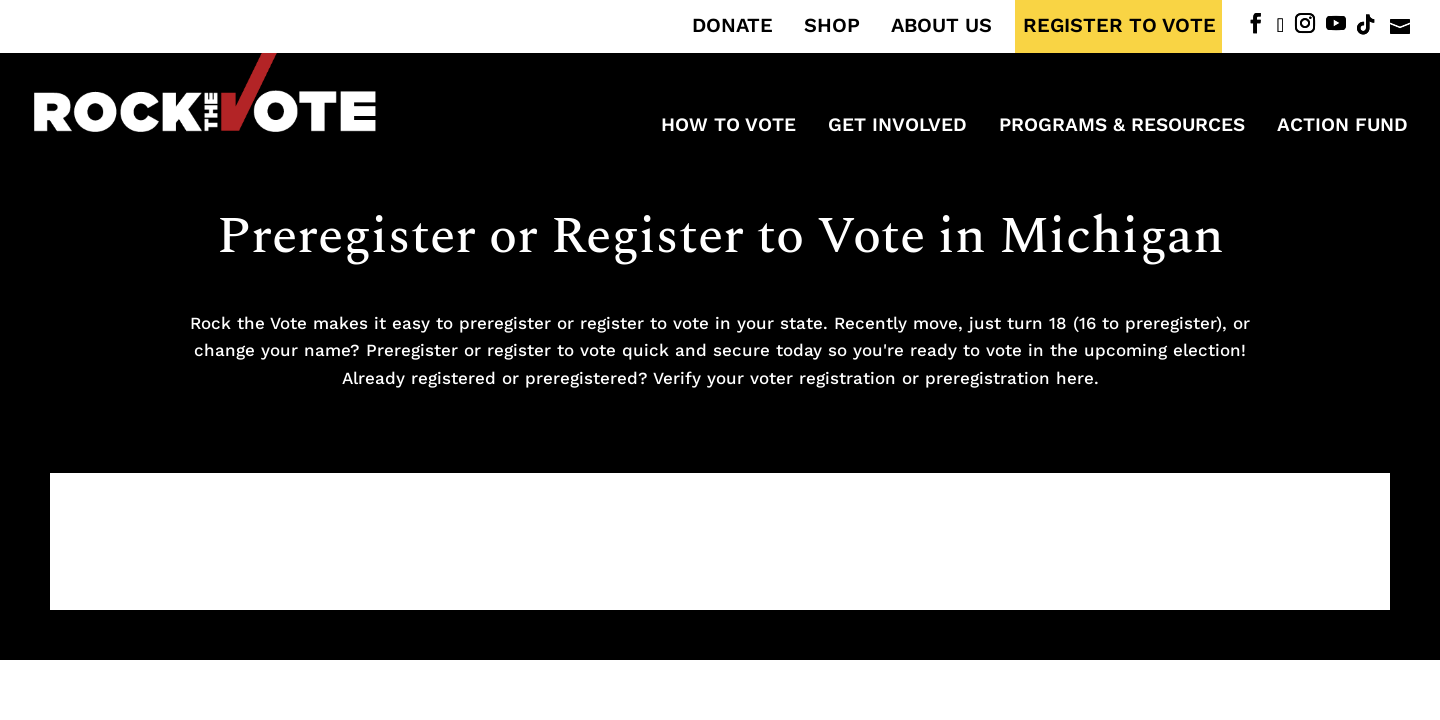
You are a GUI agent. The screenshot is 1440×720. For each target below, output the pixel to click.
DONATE (732, 26)
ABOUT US (941, 26)
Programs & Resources (1122, 127)
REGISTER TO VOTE (1119, 26)
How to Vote (728, 127)
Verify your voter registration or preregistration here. (876, 378)
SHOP (832, 26)
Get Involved (897, 127)
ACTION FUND (1342, 127)
